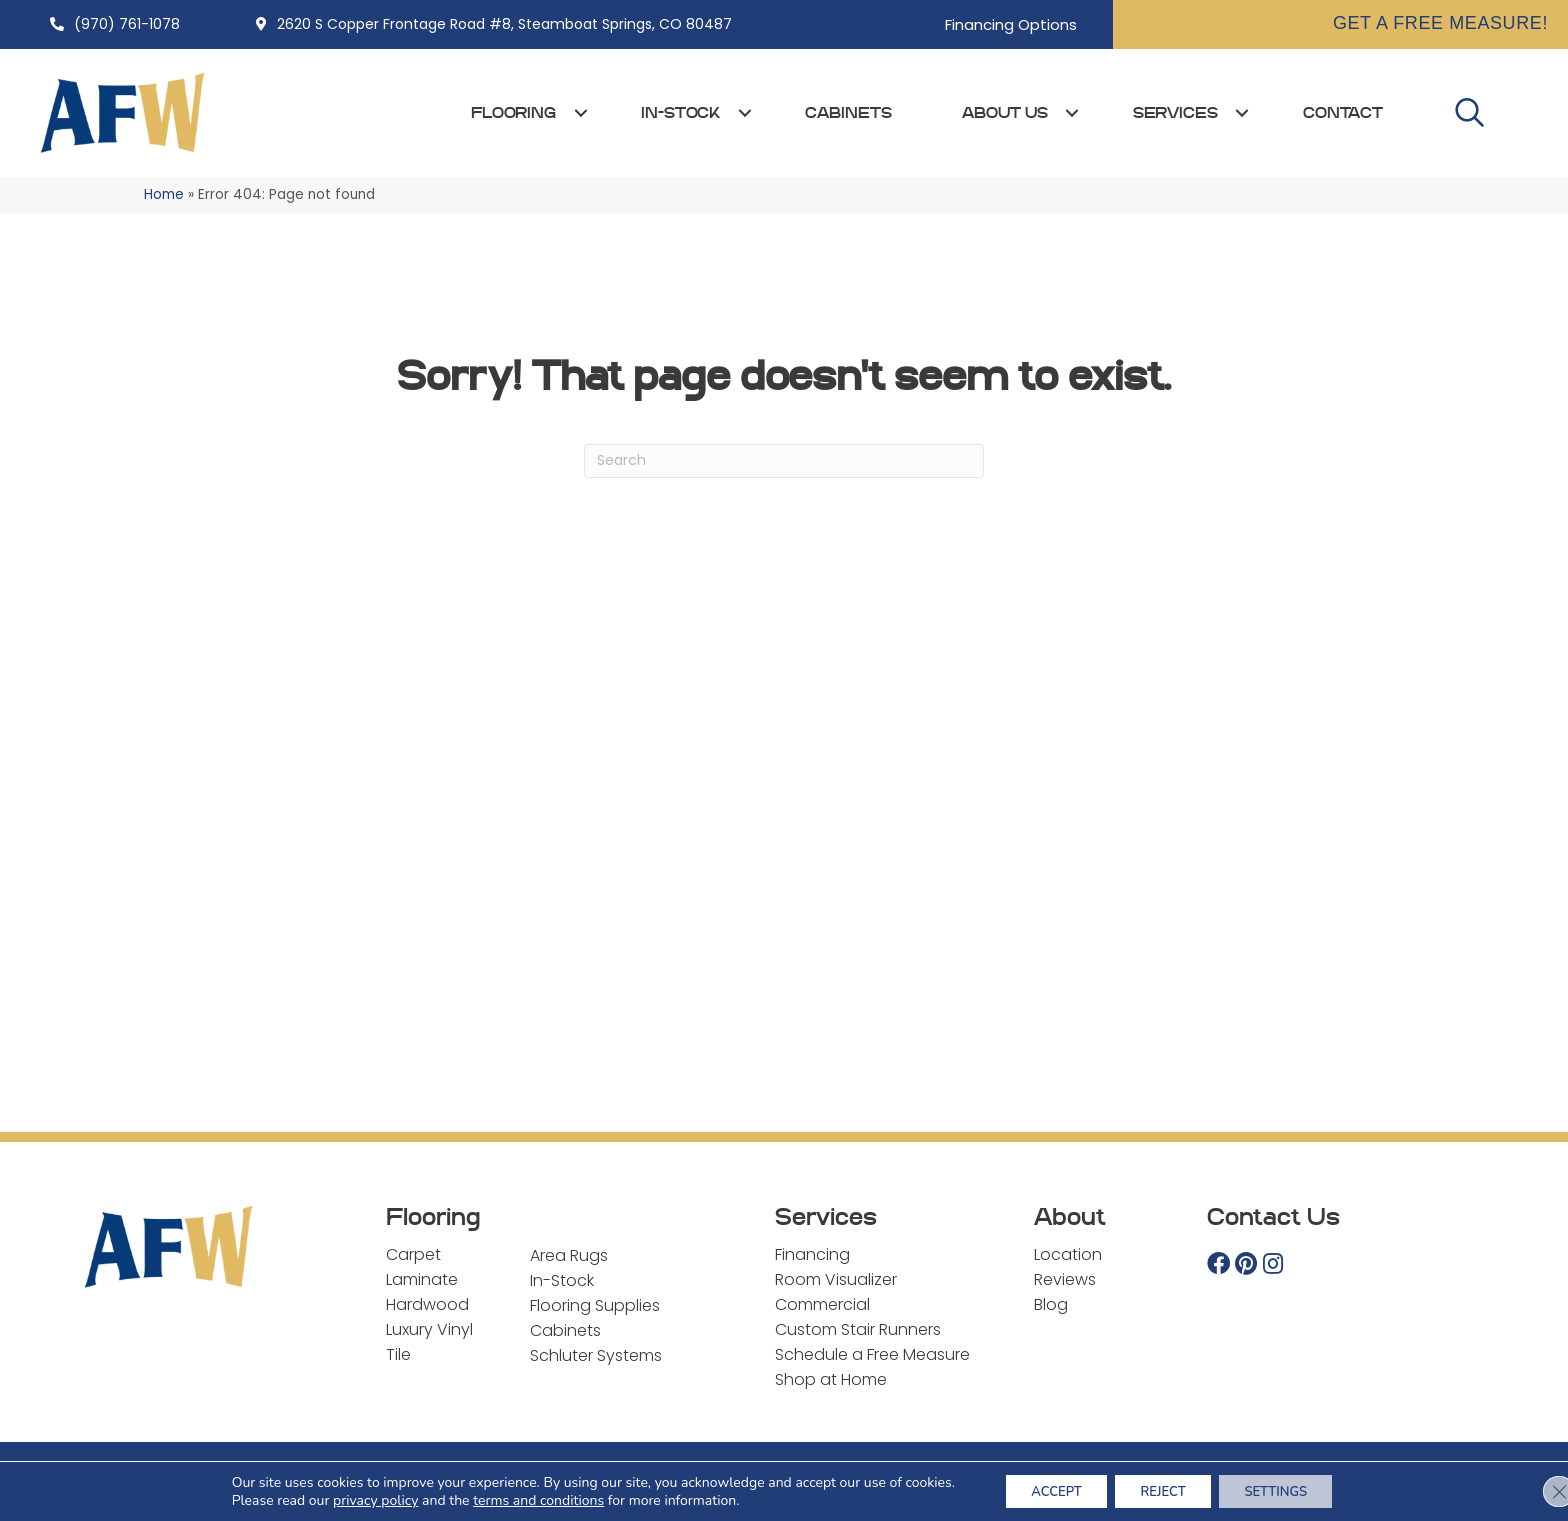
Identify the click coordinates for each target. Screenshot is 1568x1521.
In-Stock (680, 112)
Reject (1162, 1489)
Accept (1043, 1489)
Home (164, 194)
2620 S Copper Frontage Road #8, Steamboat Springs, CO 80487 (504, 24)
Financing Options (1011, 24)
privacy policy (355, 1498)
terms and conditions (518, 1498)
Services (1175, 112)
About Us (1004, 112)
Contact (1343, 112)
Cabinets (848, 112)
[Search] (784, 461)
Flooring (513, 112)
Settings (1288, 1489)
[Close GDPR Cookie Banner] (1536, 1490)
